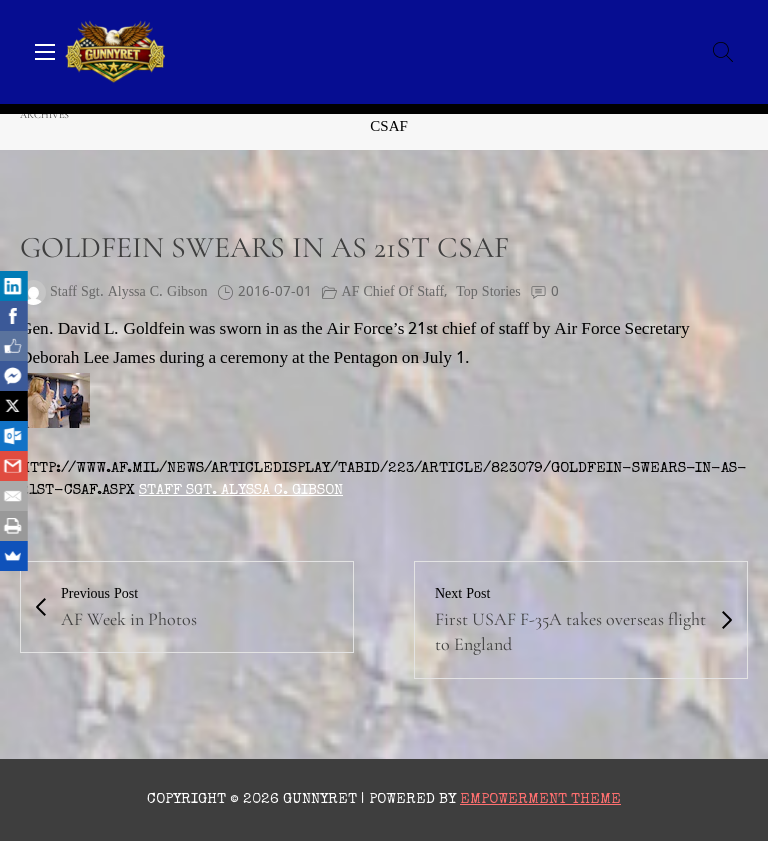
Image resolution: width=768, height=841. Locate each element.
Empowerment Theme (540, 799)
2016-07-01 (275, 292)
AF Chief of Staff (393, 292)
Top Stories (488, 292)
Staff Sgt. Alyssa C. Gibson (241, 490)
